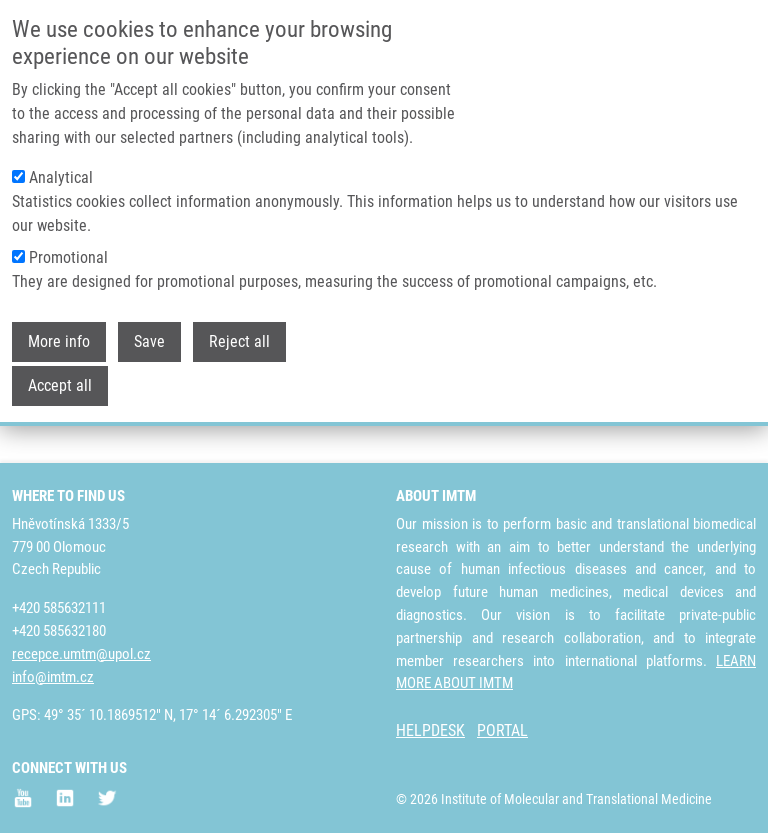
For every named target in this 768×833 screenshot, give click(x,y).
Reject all (239, 337)
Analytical (61, 173)
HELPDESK (430, 730)
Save (149, 337)
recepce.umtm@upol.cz (81, 654)
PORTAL (502, 730)
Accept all (60, 381)
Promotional (68, 253)
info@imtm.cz (53, 677)
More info (59, 337)
